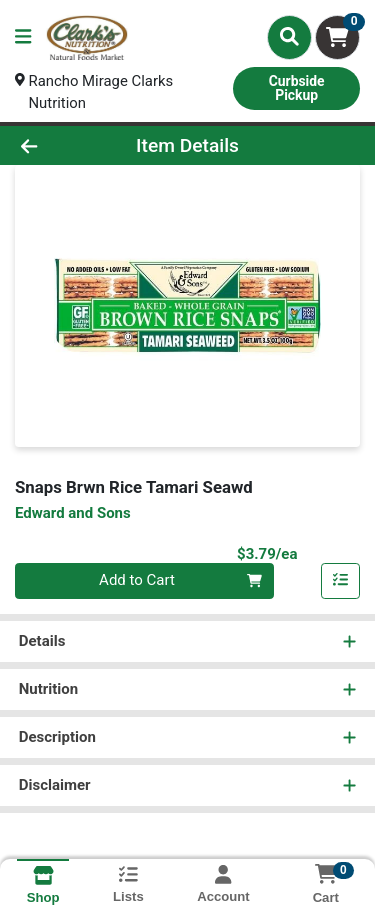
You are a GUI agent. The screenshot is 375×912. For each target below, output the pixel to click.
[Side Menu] (23, 37)
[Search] (289, 37)
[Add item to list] (341, 582)
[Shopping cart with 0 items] (337, 37)
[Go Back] (58, 146)
